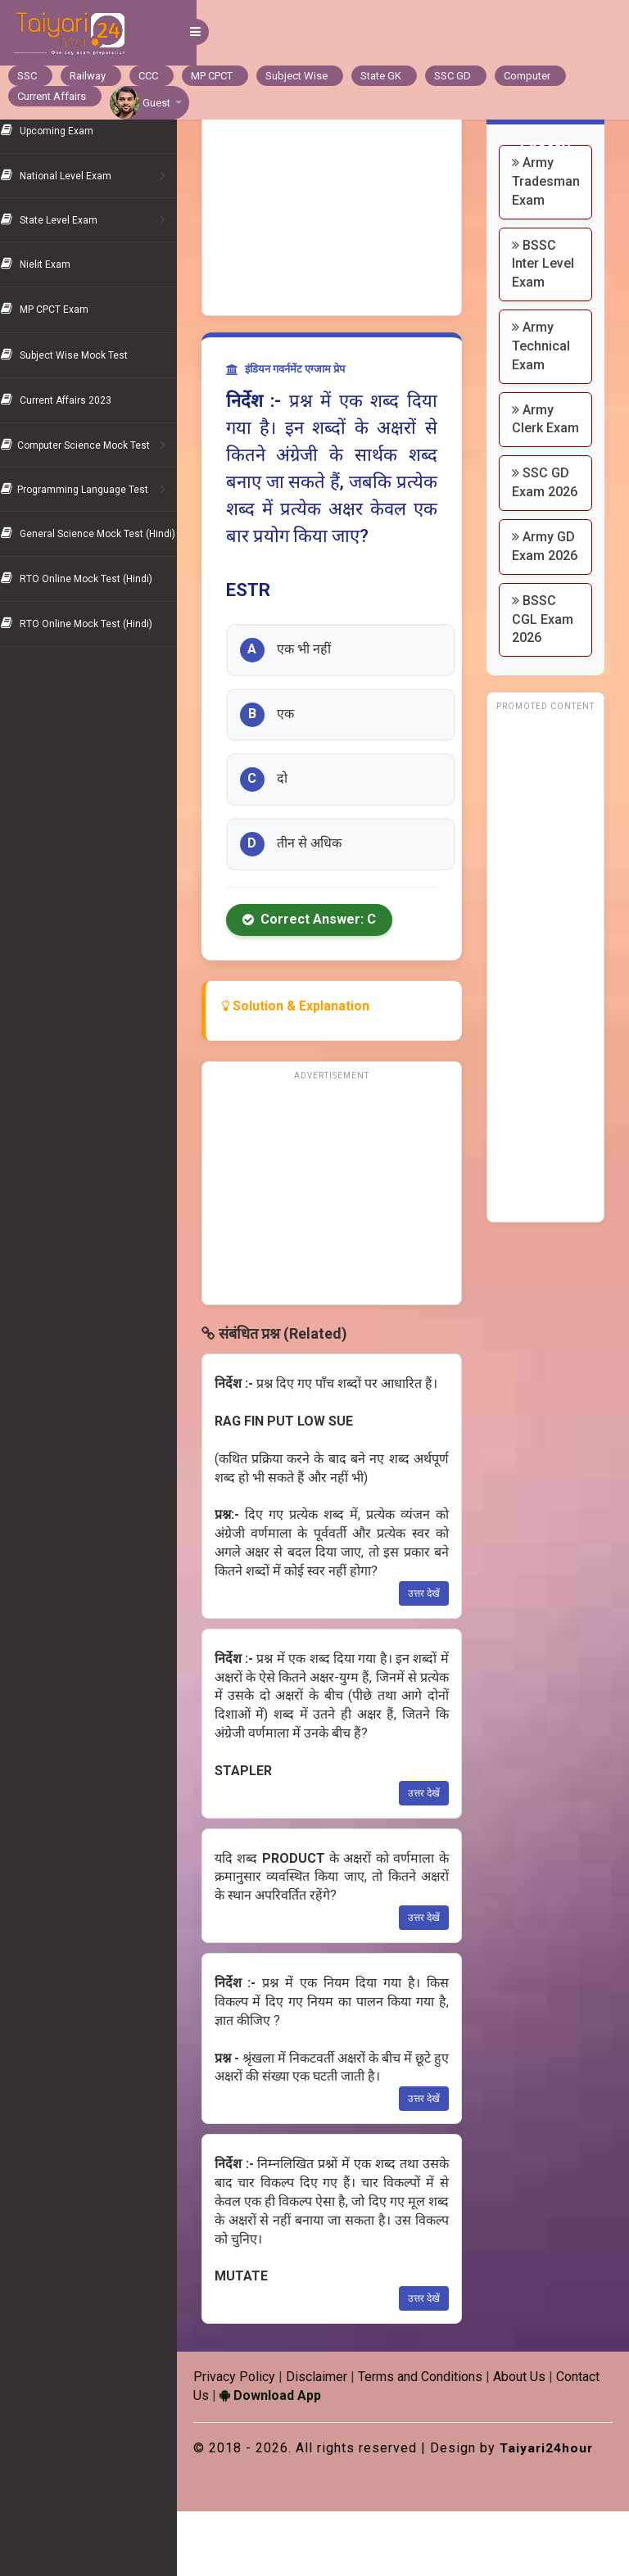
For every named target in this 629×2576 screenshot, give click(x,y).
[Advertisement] (344, 204)
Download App (336, 2441)
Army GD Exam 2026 (545, 612)
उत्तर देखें (430, 1639)
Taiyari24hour (261, 2512)
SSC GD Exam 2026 (547, 529)
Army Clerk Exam (539, 446)
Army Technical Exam (547, 364)
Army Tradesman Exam (552, 181)
